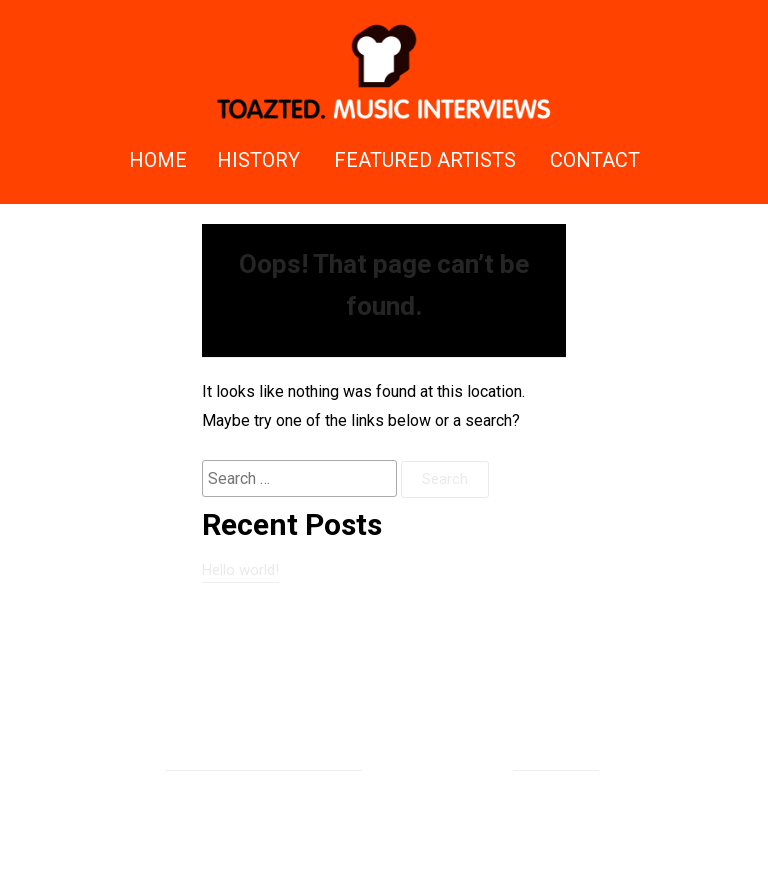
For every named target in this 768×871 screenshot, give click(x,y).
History (258, 160)
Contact (595, 160)
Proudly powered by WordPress (263, 759)
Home (158, 160)
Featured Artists (425, 160)
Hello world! (240, 570)
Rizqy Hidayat (556, 759)
